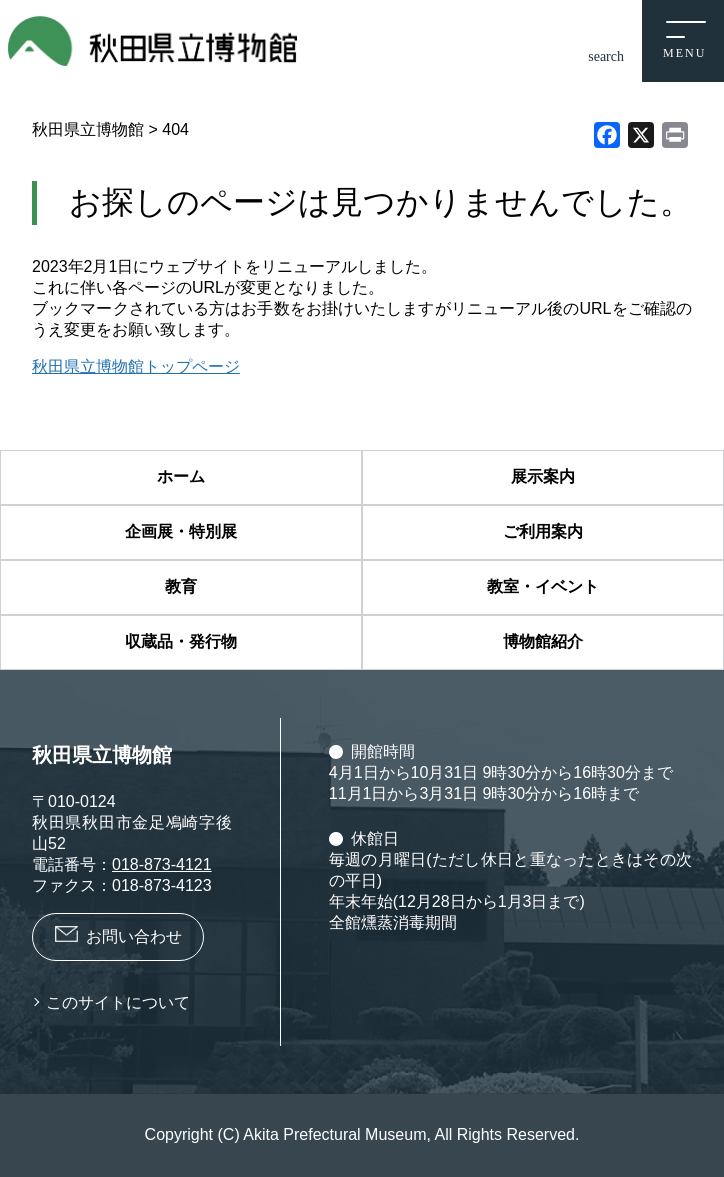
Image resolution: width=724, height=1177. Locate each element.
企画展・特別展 (181, 531)
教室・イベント (543, 586)
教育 (181, 586)
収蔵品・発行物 (181, 641)
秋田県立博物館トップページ (136, 366)
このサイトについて (118, 1002)
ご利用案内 (543, 531)
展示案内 (543, 476)
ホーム (181, 476)
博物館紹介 (543, 641)
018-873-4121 (162, 864)
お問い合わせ (134, 936)
